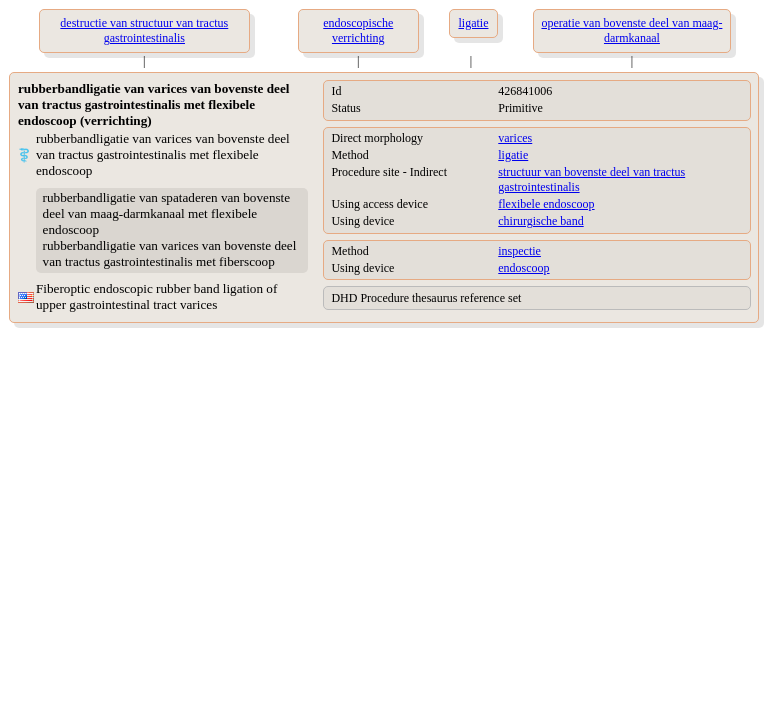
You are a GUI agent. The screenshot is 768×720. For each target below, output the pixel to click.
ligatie (513, 155)
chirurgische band (540, 221)
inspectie (519, 251)
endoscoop (523, 268)
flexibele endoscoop (546, 204)
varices (515, 138)
